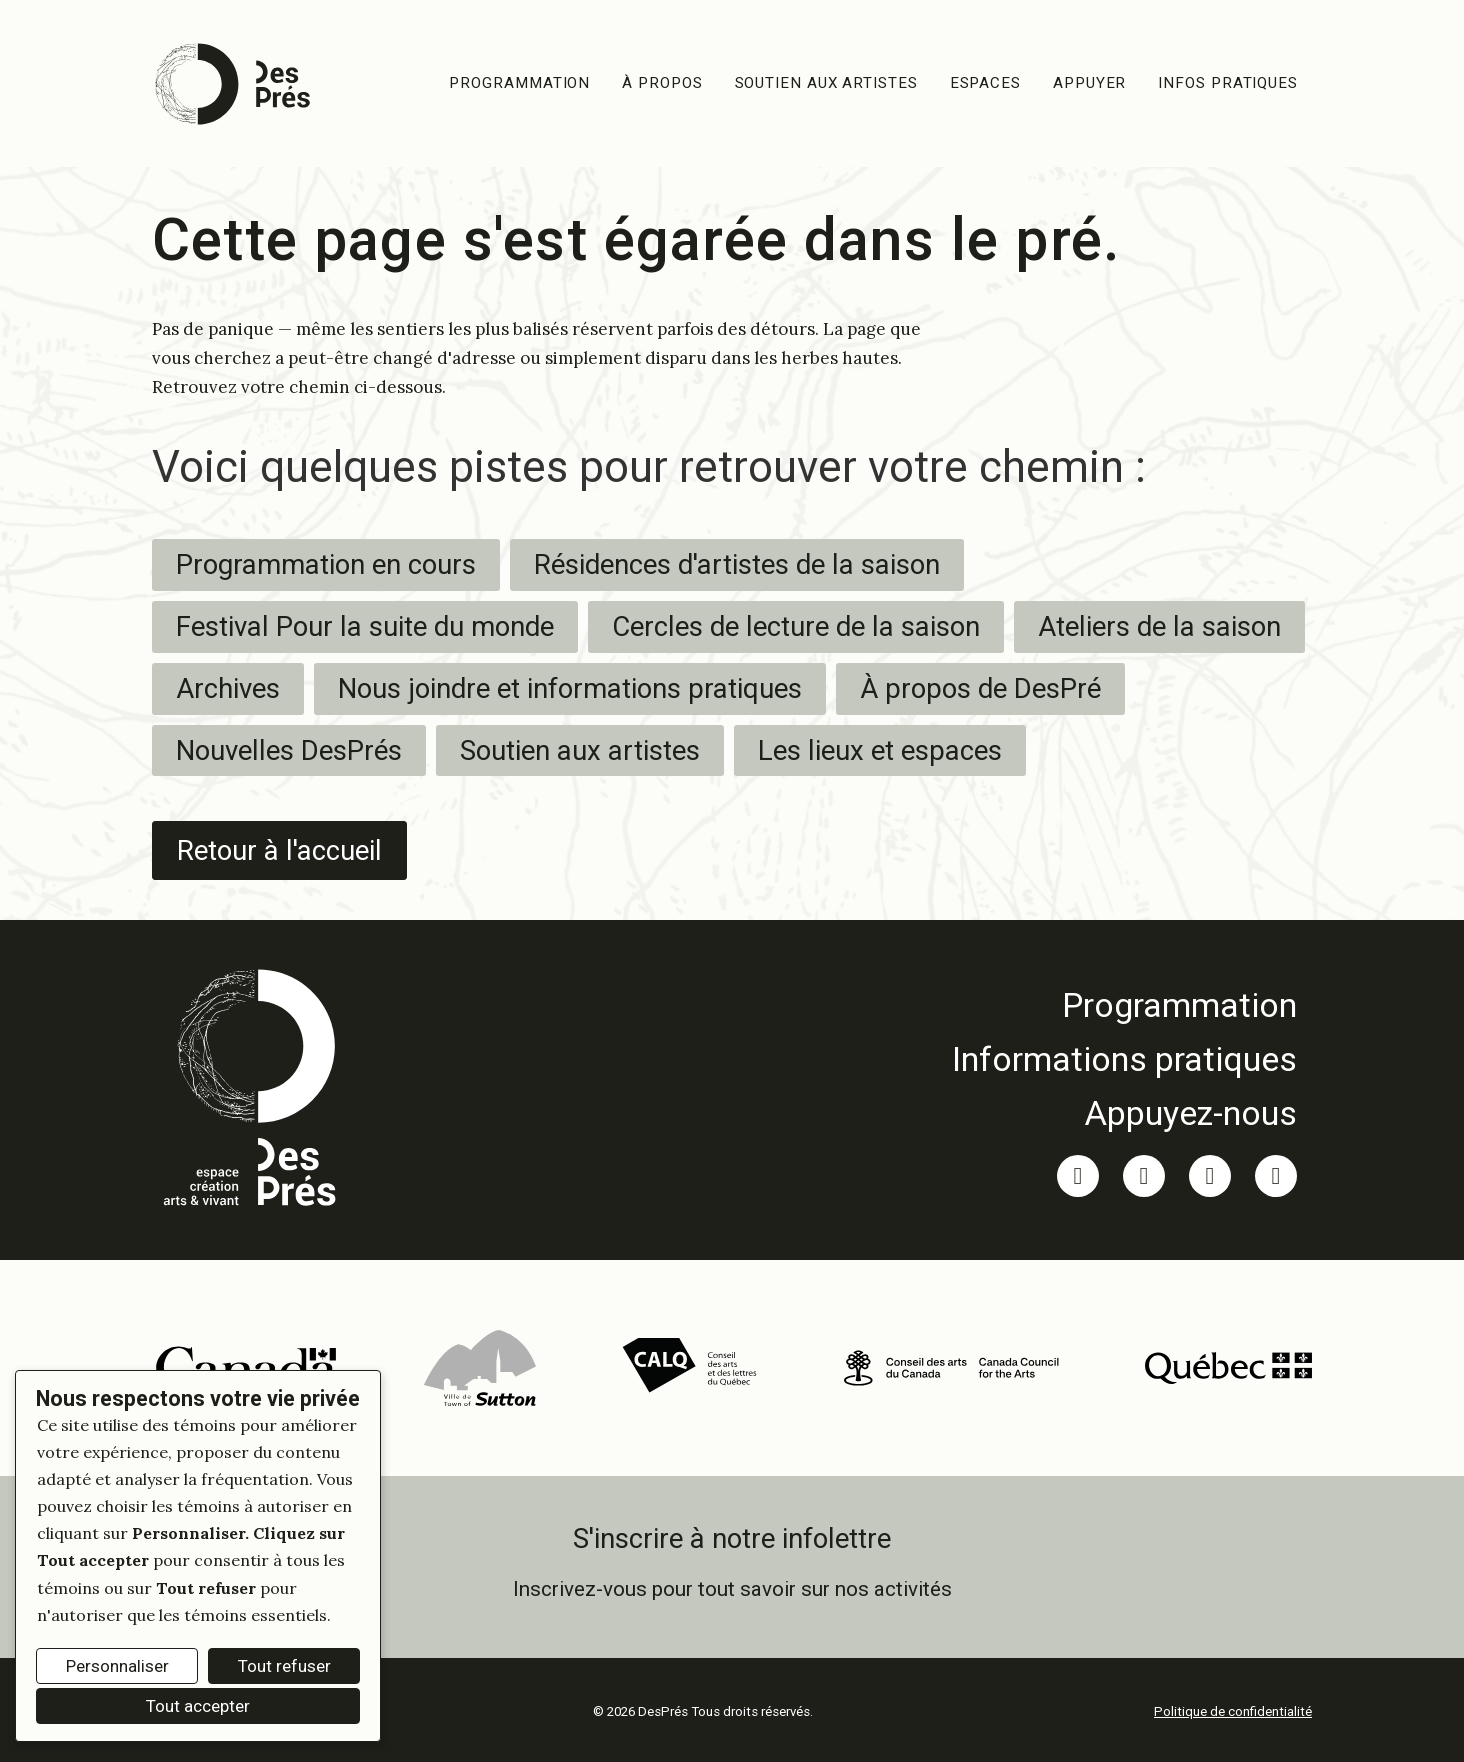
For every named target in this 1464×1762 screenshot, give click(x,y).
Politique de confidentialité (1233, 1710)
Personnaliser (117, 1666)
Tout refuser (284, 1666)
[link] (1124, 1004)
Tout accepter (198, 1706)
